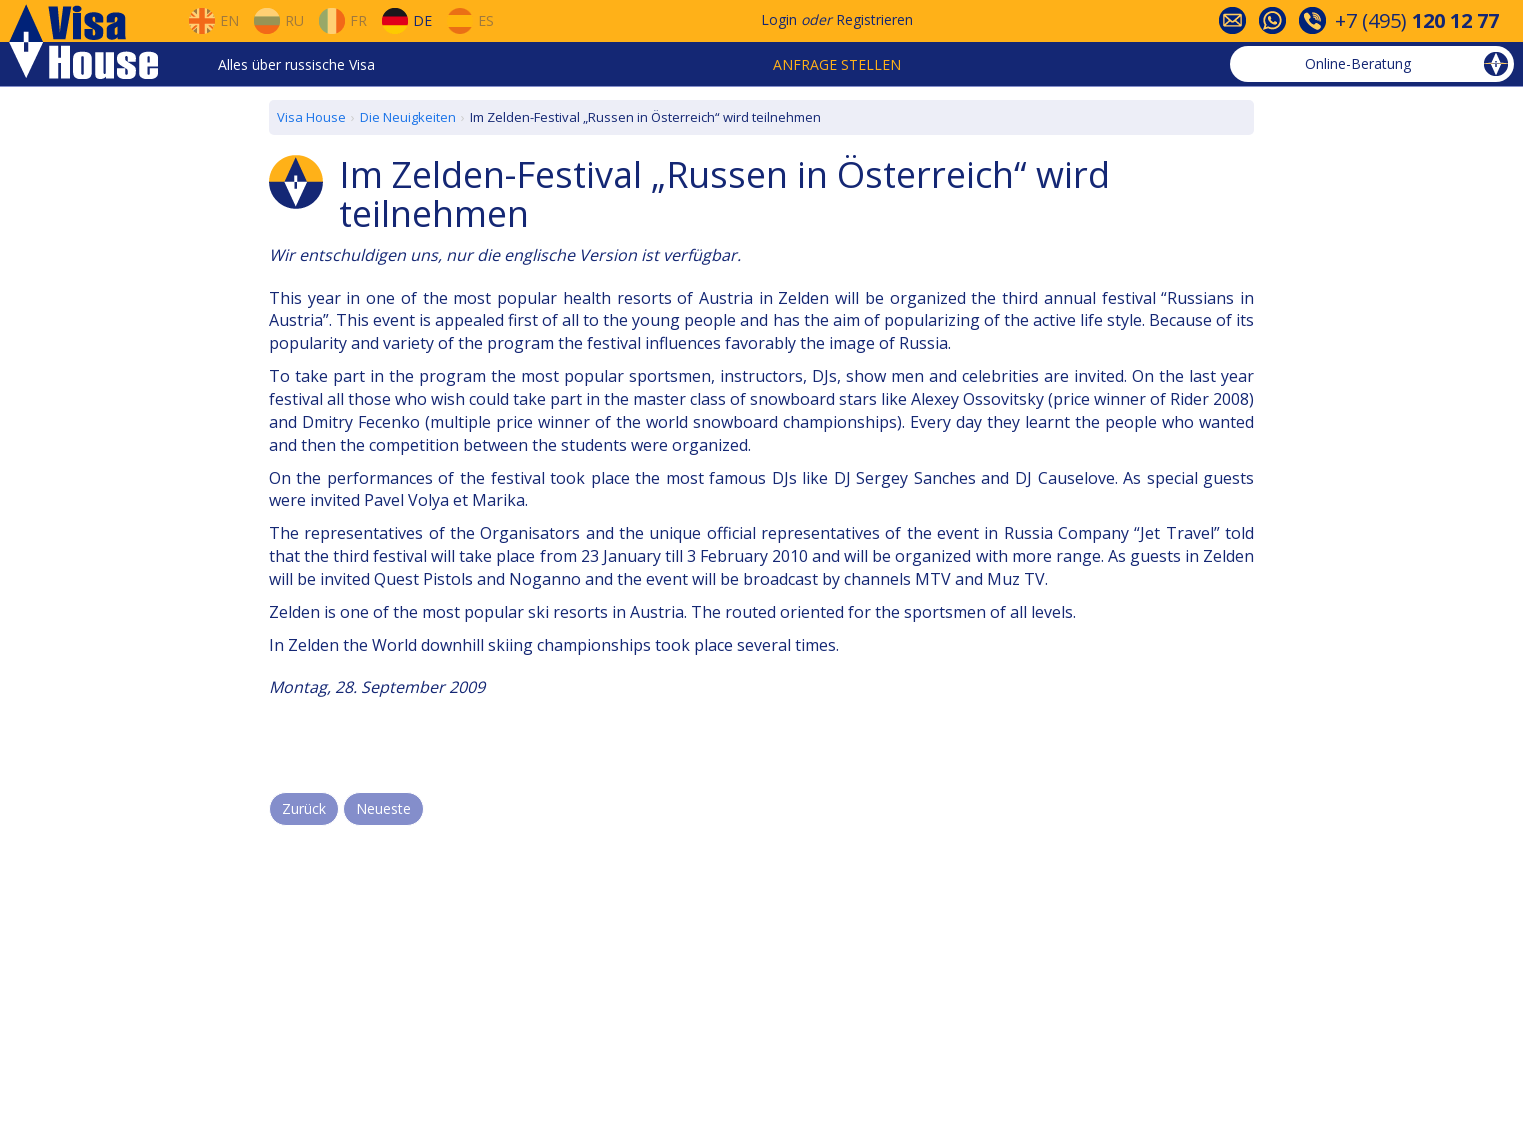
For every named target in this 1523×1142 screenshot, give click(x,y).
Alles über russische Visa (296, 64)
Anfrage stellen (837, 64)
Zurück (304, 808)
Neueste (383, 808)
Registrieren (874, 19)
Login (779, 19)
